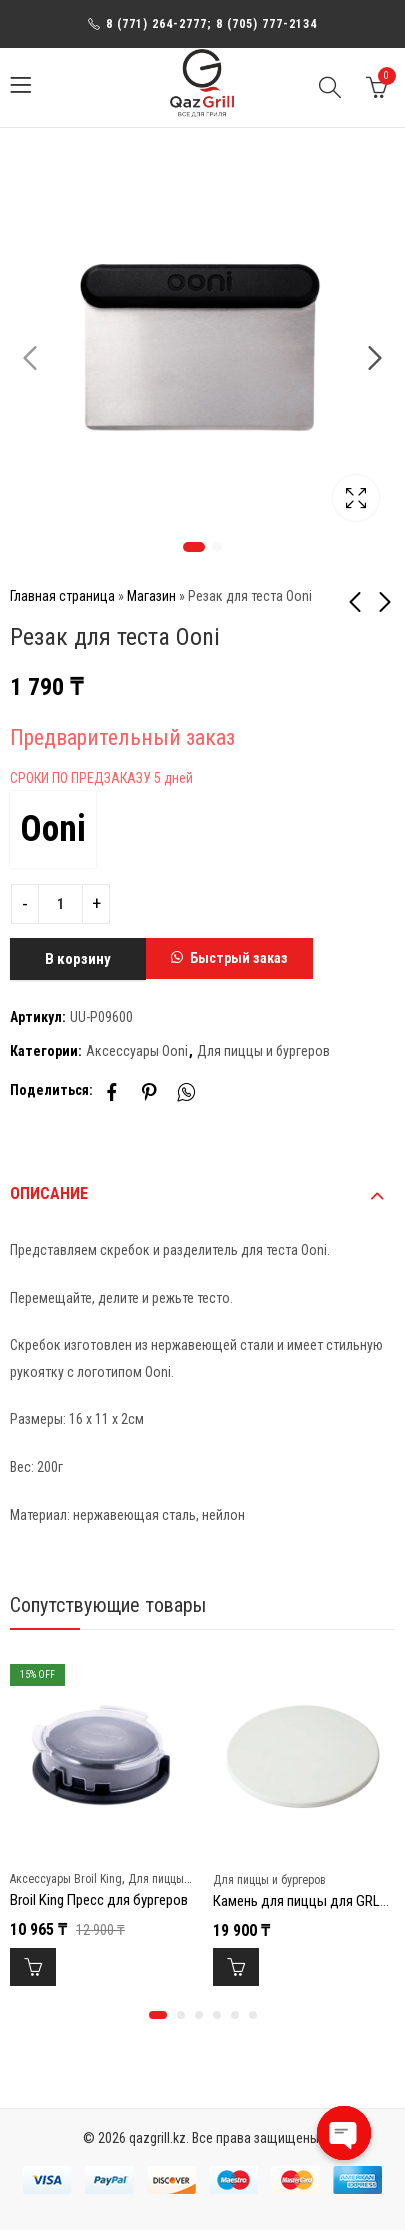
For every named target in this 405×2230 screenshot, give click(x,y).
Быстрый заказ (239, 958)
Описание (49, 1193)
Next (375, 358)
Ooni (53, 829)
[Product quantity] (60, 904)
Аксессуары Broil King (66, 1879)
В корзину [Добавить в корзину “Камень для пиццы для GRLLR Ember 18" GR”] (236, 1967)
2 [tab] (217, 547)
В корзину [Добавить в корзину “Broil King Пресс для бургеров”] (33, 1967)
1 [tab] (194, 547)
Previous (30, 358)
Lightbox (356, 498)
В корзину (78, 959)
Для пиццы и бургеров (263, 1051)
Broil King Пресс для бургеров (99, 1900)
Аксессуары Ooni (137, 1051)
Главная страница (62, 596)
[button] (229, 959)
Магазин (151, 596)
